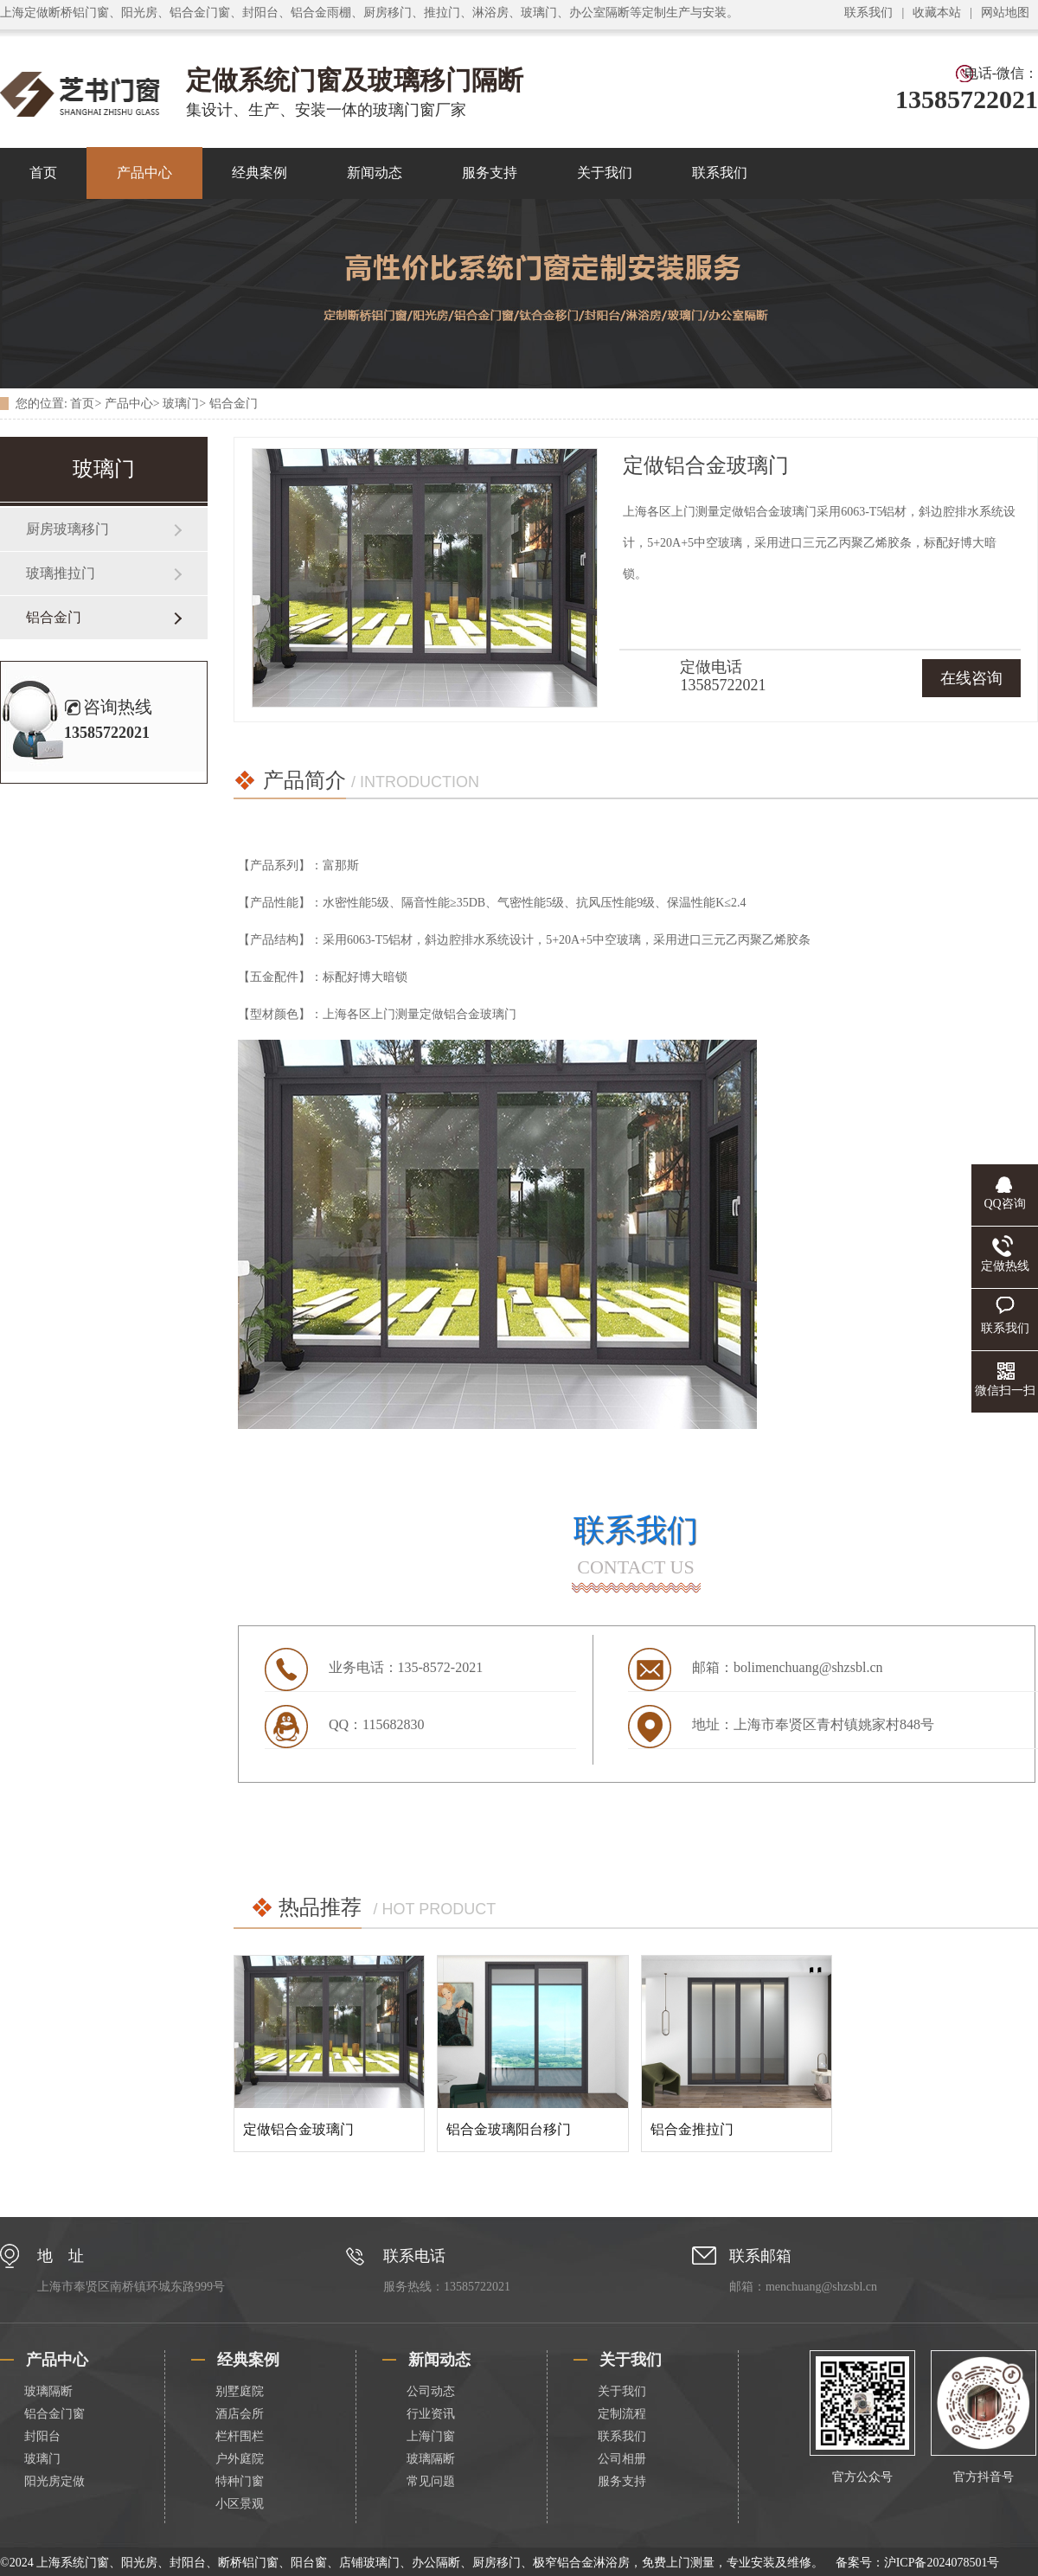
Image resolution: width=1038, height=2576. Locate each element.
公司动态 (431, 2391)
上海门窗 (431, 2436)
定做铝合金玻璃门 (298, 2129)
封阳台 (42, 2436)
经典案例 (259, 172)
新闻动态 (374, 172)
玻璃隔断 (48, 2391)
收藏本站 (937, 12)
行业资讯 (431, 2413)
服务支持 (489, 172)
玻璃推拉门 (60, 573)
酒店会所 (239, 2413)
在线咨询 (971, 678)
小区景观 (239, 2503)
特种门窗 (239, 2481)
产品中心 (144, 172)
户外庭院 (239, 2458)
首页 (82, 403)
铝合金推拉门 (692, 2129)
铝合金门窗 (54, 2413)
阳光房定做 (54, 2481)
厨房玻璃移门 (67, 529)
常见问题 (431, 2481)
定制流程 (622, 2413)
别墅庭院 (239, 2391)
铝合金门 (233, 403)
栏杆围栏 (239, 2436)
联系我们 (868, 12)
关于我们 (604, 172)
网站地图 (1005, 12)
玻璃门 (181, 403)
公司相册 (622, 2458)
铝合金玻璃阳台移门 (508, 2129)
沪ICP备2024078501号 (942, 2562)
